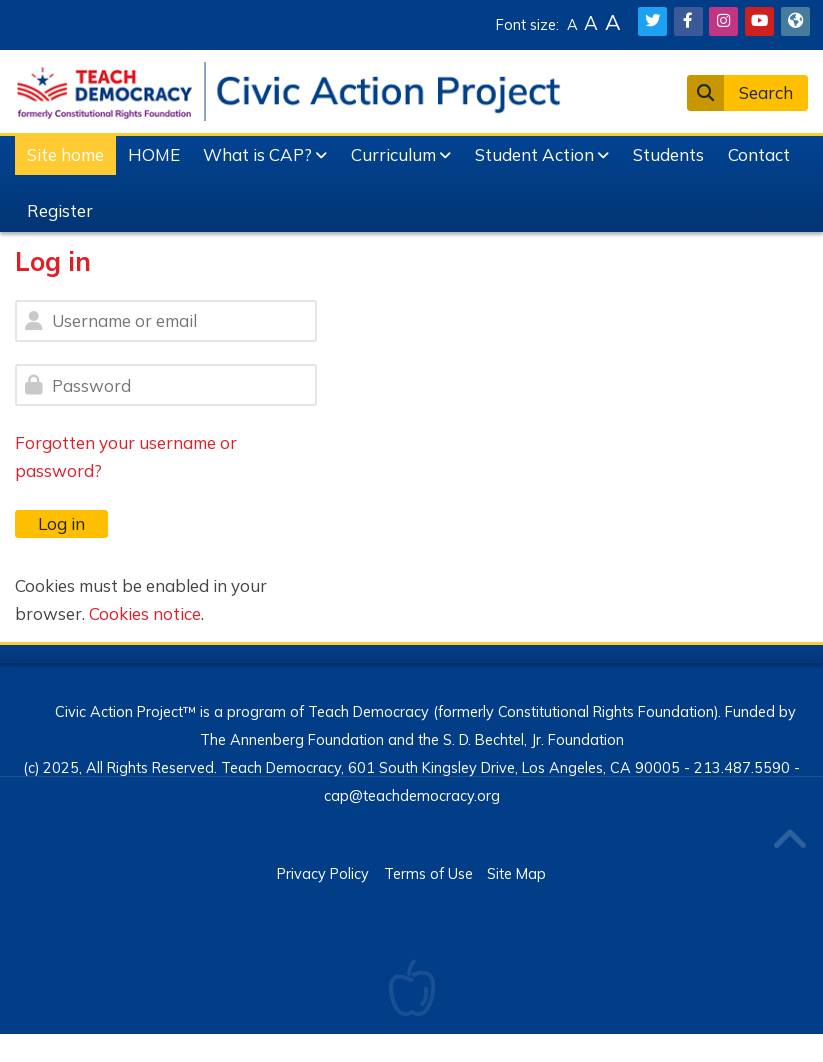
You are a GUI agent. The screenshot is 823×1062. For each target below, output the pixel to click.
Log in (61, 523)
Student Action (534, 154)
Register (60, 210)
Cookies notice (145, 613)
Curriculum (393, 154)
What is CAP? (257, 154)
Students (668, 154)
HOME (154, 154)
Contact (759, 154)
